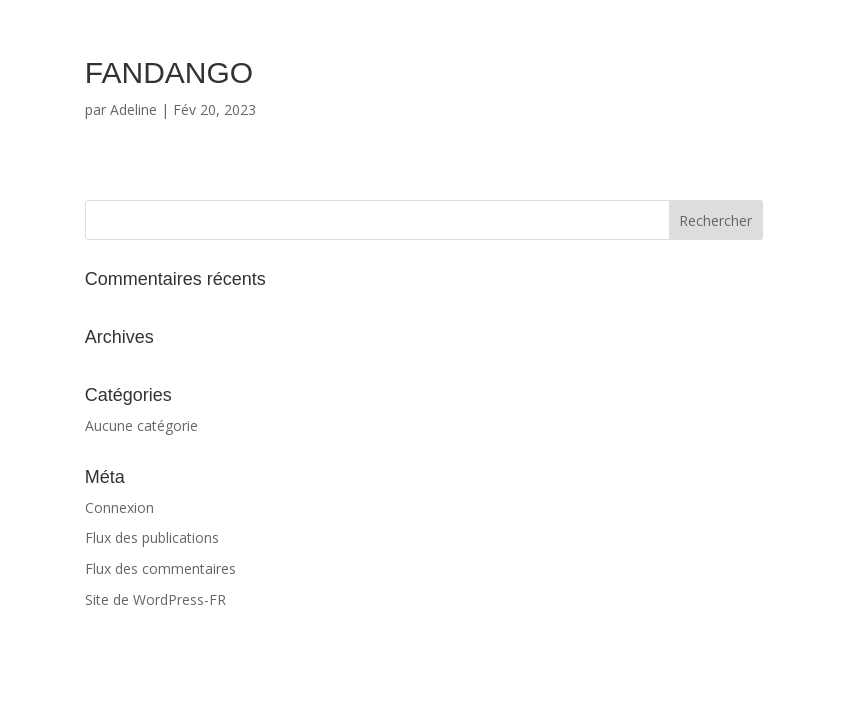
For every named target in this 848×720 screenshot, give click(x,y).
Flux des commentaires (160, 568)
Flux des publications (152, 537)
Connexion (119, 507)
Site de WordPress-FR (155, 599)
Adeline (133, 109)
